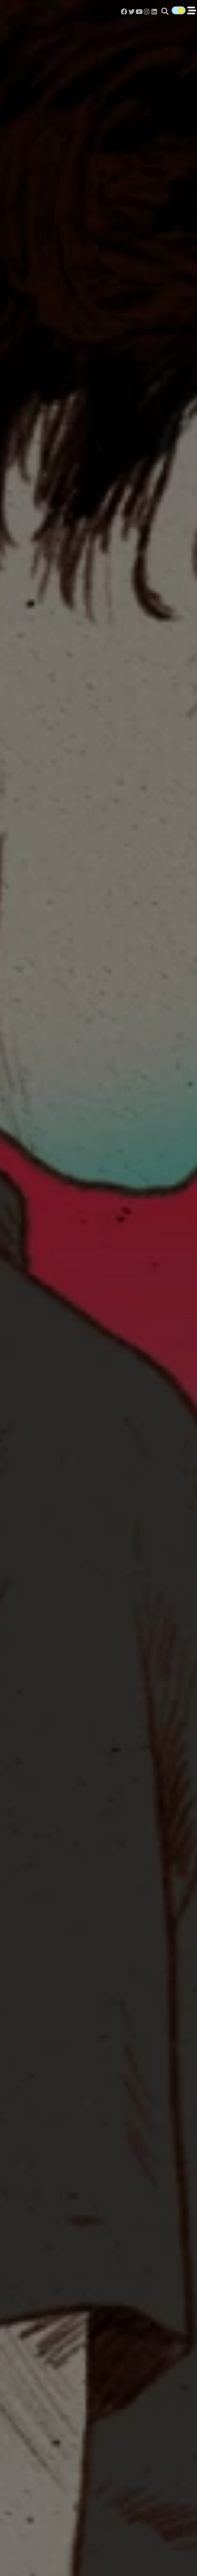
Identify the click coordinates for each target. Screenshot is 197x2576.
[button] (165, 11)
